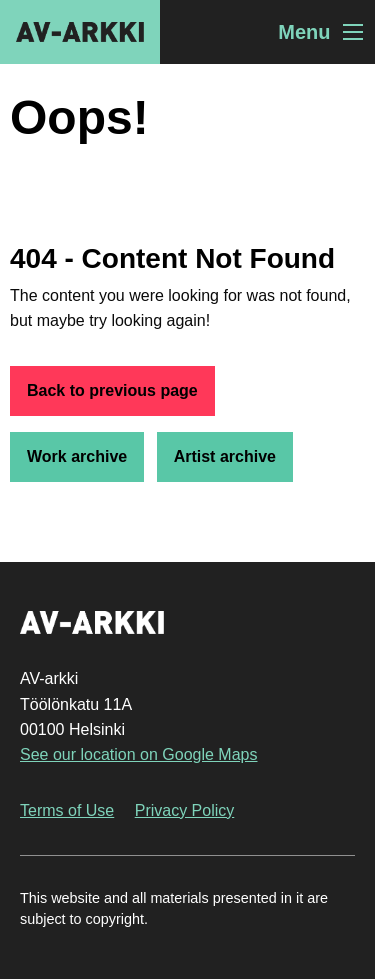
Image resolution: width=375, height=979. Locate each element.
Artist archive (225, 456)
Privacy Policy (185, 810)
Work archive (77, 456)
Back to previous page (112, 390)
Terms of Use (67, 810)
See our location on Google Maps (138, 754)
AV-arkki (80, 32)
